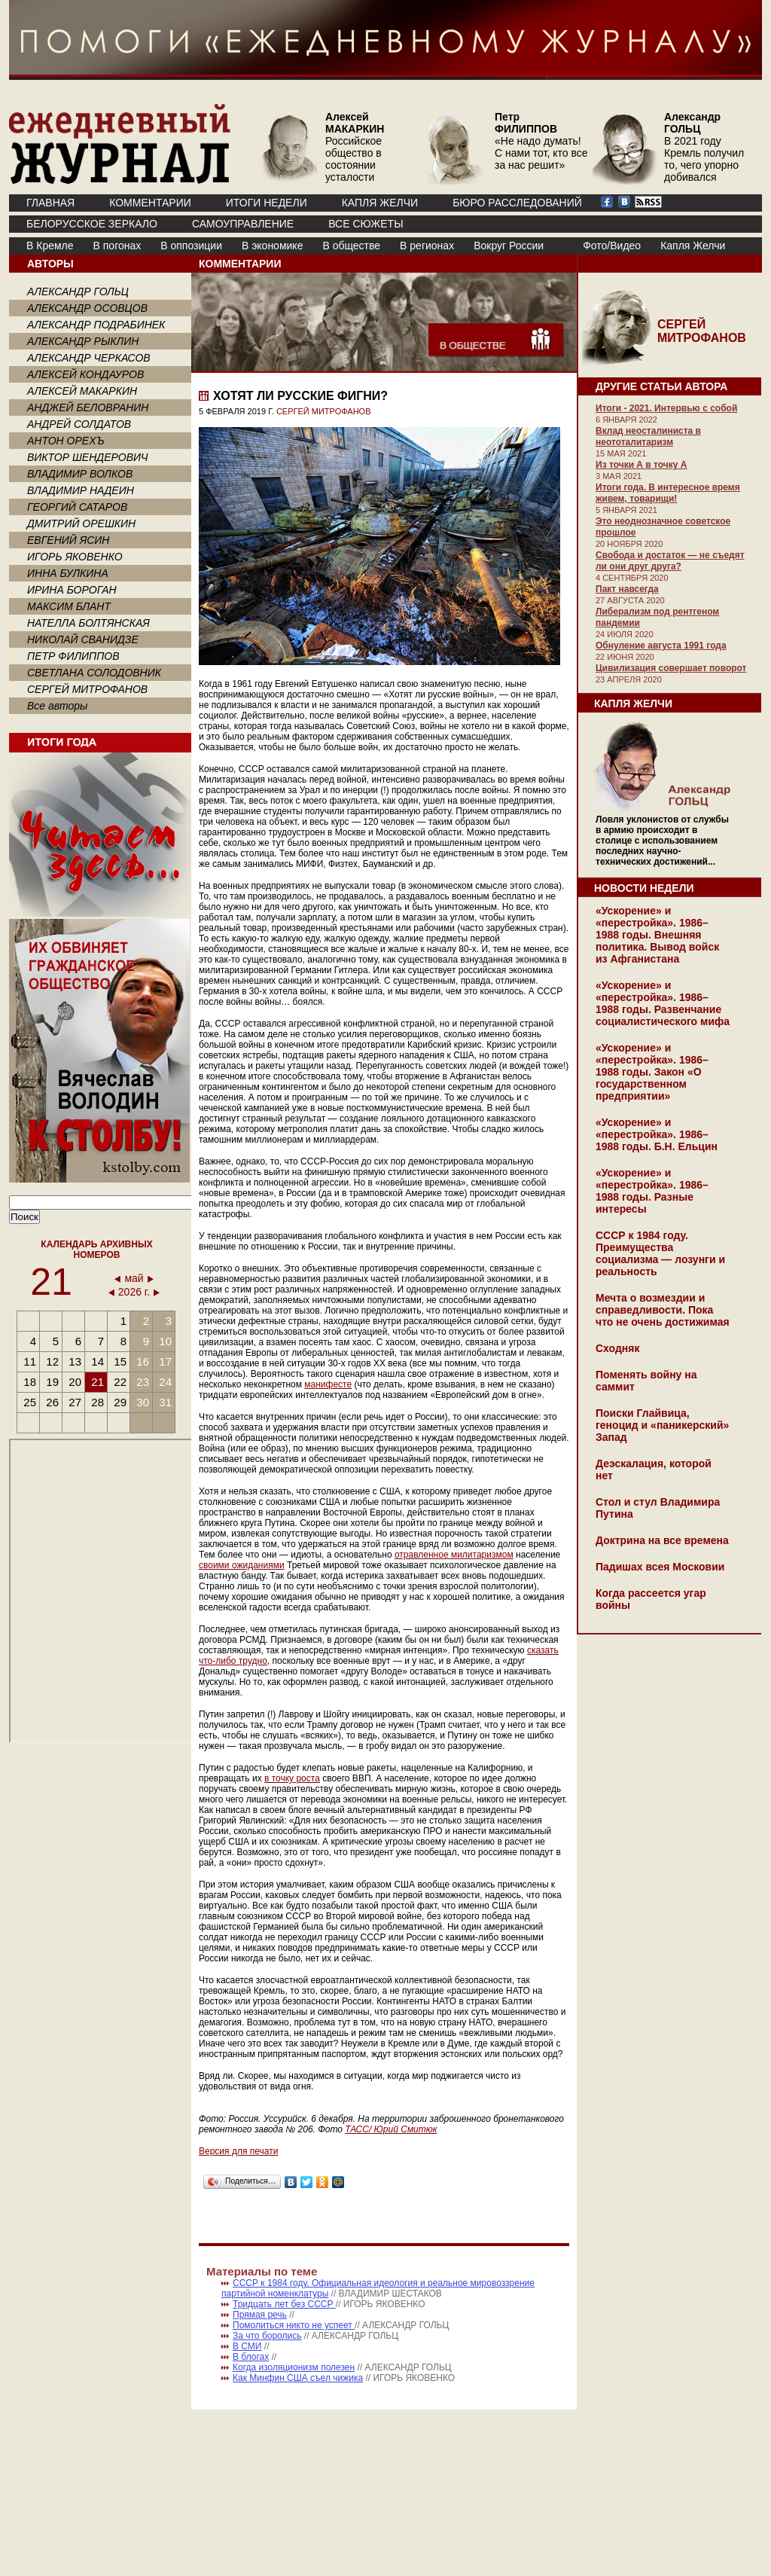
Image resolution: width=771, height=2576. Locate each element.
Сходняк (617, 1348)
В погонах (117, 246)
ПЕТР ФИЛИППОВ (73, 656)
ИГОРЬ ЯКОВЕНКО (75, 557)
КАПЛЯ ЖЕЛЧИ (380, 203)
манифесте (328, 1384)
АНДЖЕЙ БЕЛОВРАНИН (87, 407)
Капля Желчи (692, 246)
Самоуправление (243, 224)
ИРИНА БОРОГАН (72, 590)
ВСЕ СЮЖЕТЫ (365, 224)
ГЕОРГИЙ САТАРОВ (77, 507)
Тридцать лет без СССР (284, 2304)
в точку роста (292, 1778)
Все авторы (57, 706)
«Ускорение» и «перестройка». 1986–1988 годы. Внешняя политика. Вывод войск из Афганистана (657, 935)
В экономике (272, 246)
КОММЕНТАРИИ (150, 203)
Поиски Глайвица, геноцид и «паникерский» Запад (662, 1425)
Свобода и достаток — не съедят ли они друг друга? (670, 561)
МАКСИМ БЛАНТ (69, 606)
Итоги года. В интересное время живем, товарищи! (668, 493)
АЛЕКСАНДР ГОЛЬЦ (78, 291)
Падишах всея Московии (660, 1567)
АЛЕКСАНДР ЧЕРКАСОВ (89, 358)
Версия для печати (238, 2151)
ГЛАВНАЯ (50, 203)
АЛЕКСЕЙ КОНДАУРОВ (85, 374)
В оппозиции (191, 246)
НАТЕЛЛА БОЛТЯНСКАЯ (88, 623)
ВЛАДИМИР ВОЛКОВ (80, 474)
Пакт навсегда (627, 589)
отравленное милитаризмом (454, 1554)
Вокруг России (509, 246)
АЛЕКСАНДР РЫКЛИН (83, 341)
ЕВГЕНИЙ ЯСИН (68, 540)
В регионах (427, 246)
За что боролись (267, 2335)
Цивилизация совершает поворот (671, 668)
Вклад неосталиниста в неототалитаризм (648, 436)
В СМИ (247, 2346)
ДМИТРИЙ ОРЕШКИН (81, 523)
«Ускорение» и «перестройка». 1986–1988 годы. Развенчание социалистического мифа (663, 1003)
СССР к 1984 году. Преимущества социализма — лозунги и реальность (660, 1253)
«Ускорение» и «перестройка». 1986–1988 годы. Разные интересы (652, 1191)
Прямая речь (260, 2314)
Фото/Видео (612, 246)
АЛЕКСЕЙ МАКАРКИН (82, 391)
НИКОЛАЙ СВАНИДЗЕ (83, 639)
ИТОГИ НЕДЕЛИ (266, 203)
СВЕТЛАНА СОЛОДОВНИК (94, 673)
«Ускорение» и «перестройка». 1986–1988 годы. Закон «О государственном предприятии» (652, 1072)
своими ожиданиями (242, 1565)
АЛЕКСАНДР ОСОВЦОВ (87, 308)
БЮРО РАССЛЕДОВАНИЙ (517, 203)
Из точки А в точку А (641, 464)
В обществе (351, 246)
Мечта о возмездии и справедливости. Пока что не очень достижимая (663, 1310)
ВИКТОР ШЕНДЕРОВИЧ (87, 457)
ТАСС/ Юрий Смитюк (391, 2129)
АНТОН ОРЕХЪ (66, 441)
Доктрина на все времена (662, 1540)
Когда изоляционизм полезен (294, 2367)
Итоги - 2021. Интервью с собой (666, 408)
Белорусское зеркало (91, 224)
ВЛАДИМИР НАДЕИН (80, 490)
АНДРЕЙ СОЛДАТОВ (79, 424)
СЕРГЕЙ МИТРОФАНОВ (87, 689)
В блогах (251, 2357)
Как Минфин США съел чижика (298, 2378)
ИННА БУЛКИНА (67, 573)
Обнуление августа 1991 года (661, 645)
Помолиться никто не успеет (294, 2325)
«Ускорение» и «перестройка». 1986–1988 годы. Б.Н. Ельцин (657, 1134)
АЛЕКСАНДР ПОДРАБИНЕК (96, 325)
